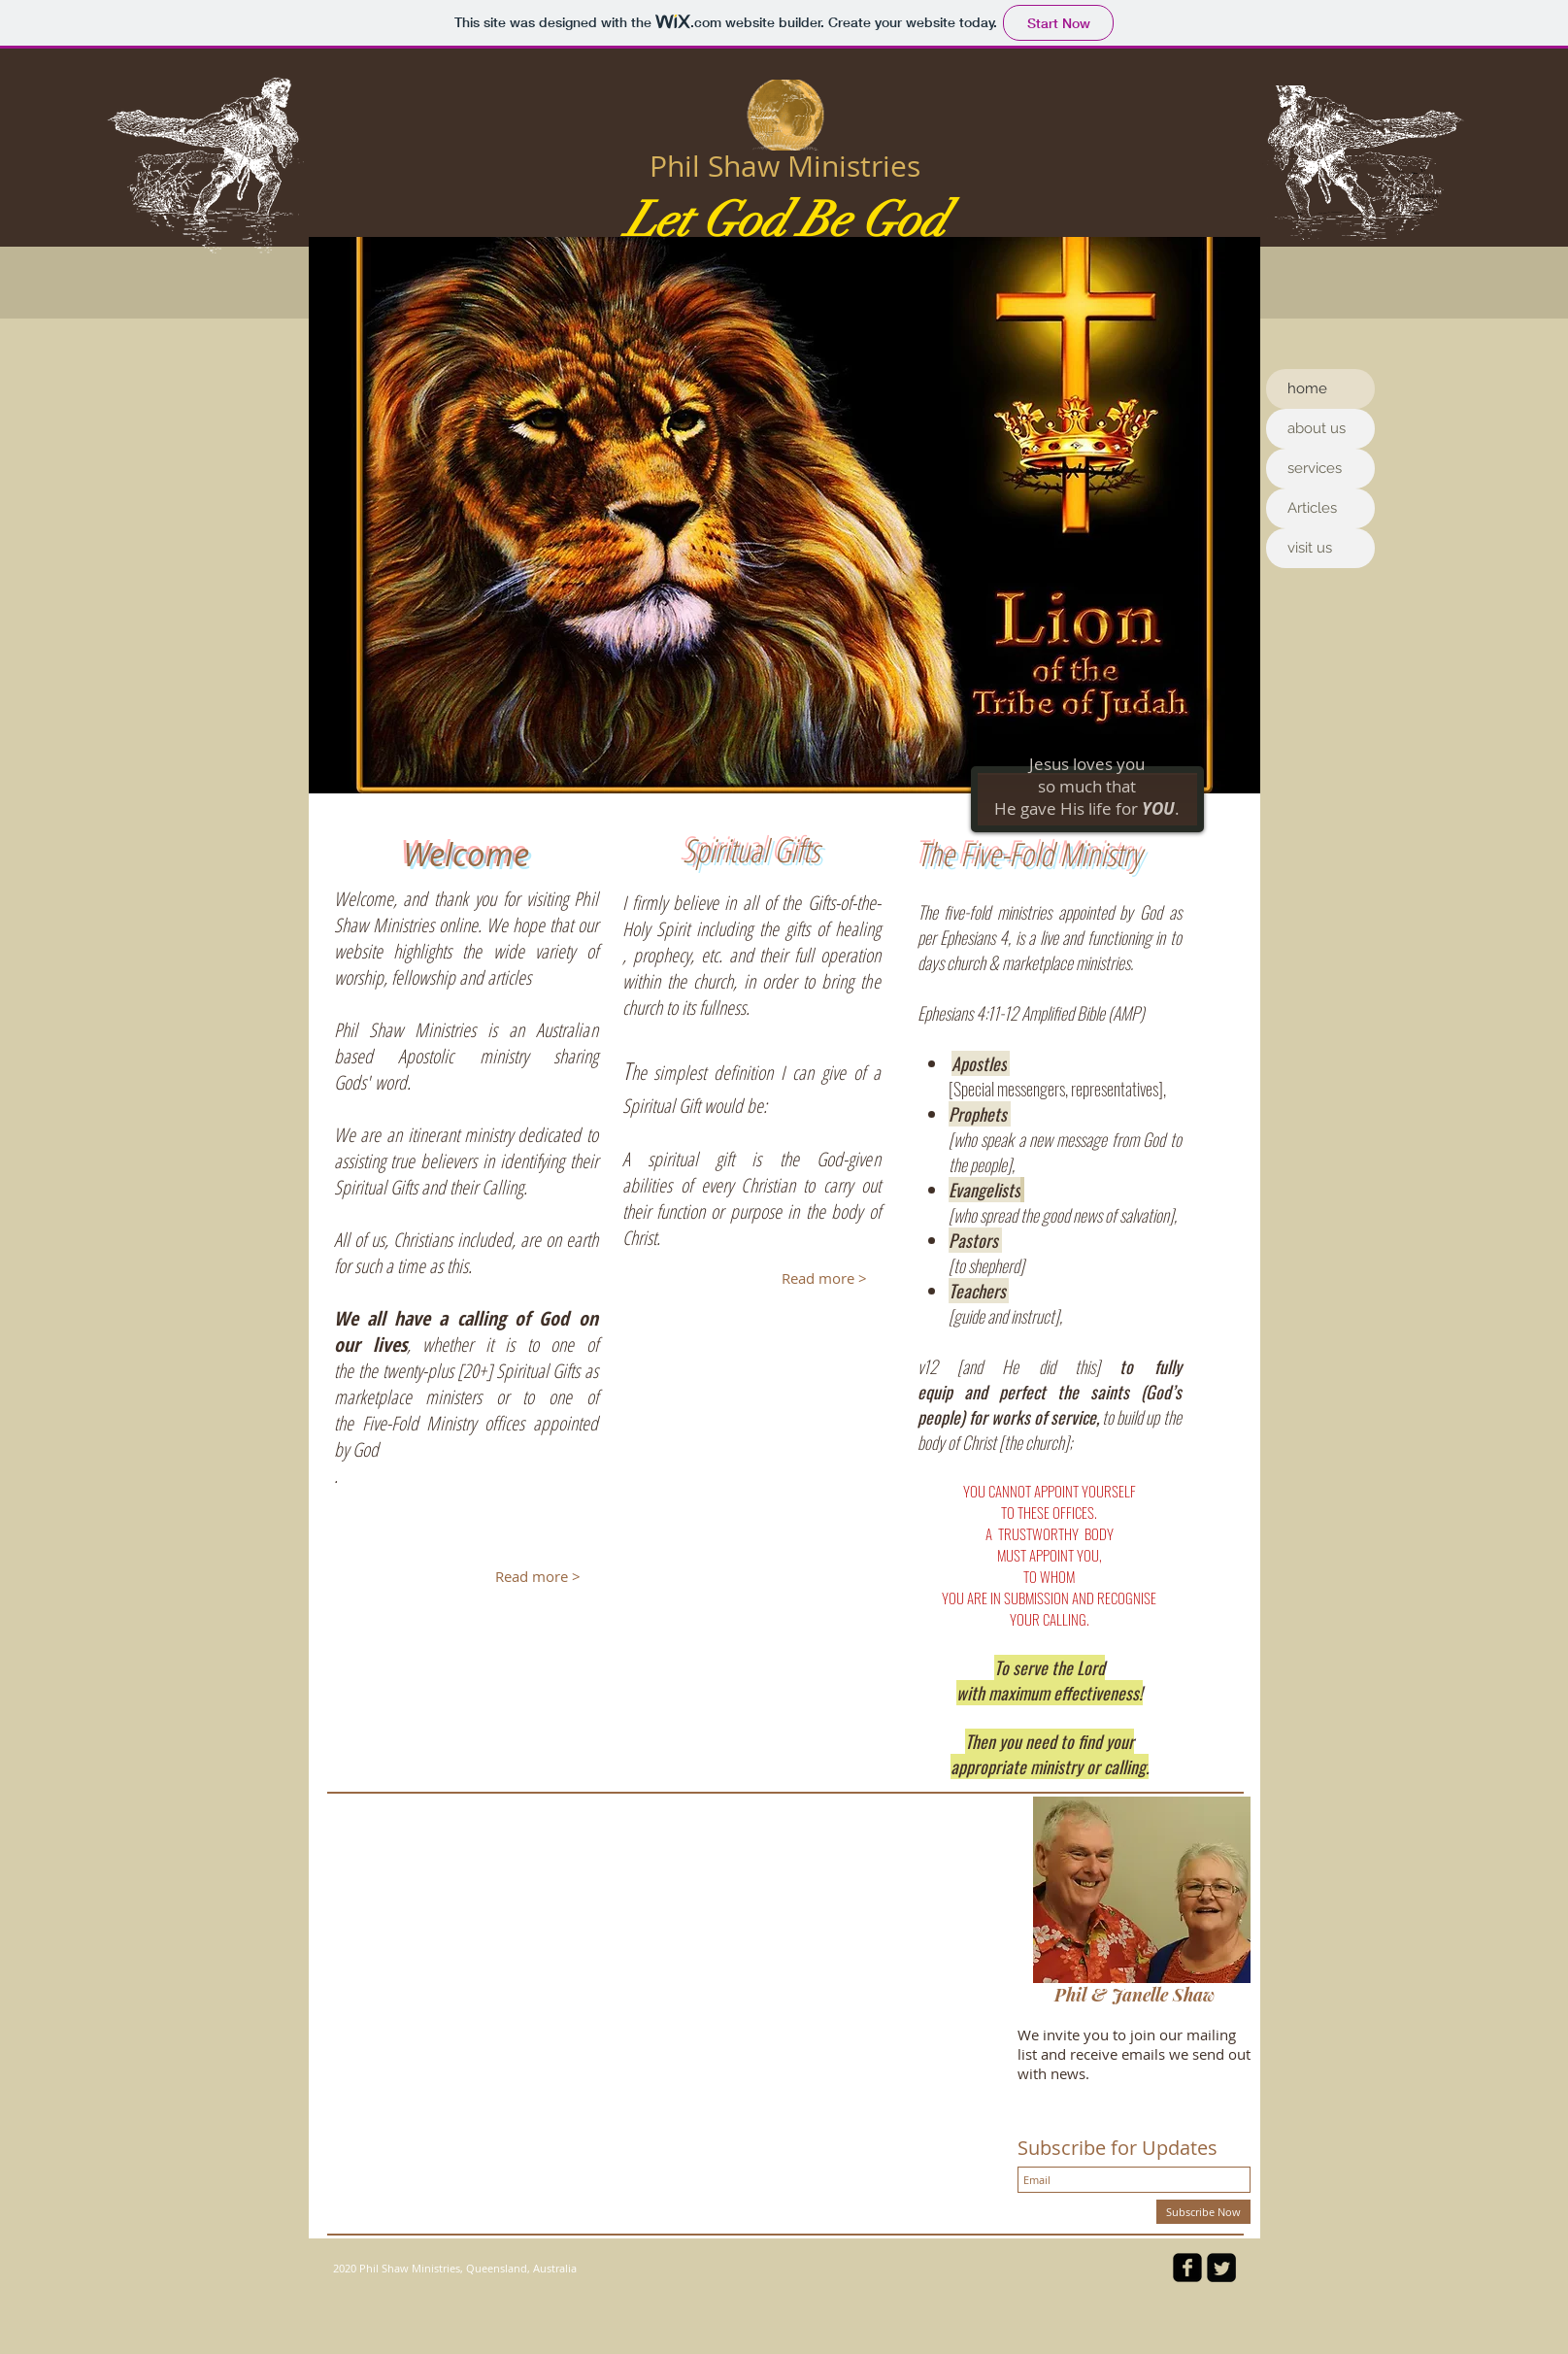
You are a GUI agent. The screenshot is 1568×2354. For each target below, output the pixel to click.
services (1314, 468)
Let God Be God (785, 220)
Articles (1312, 508)
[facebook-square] (1187, 2267)
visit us (1309, 547)
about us (1316, 428)
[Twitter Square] (1221, 2267)
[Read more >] (538, 1576)
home (1307, 388)
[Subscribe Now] (1203, 2212)
